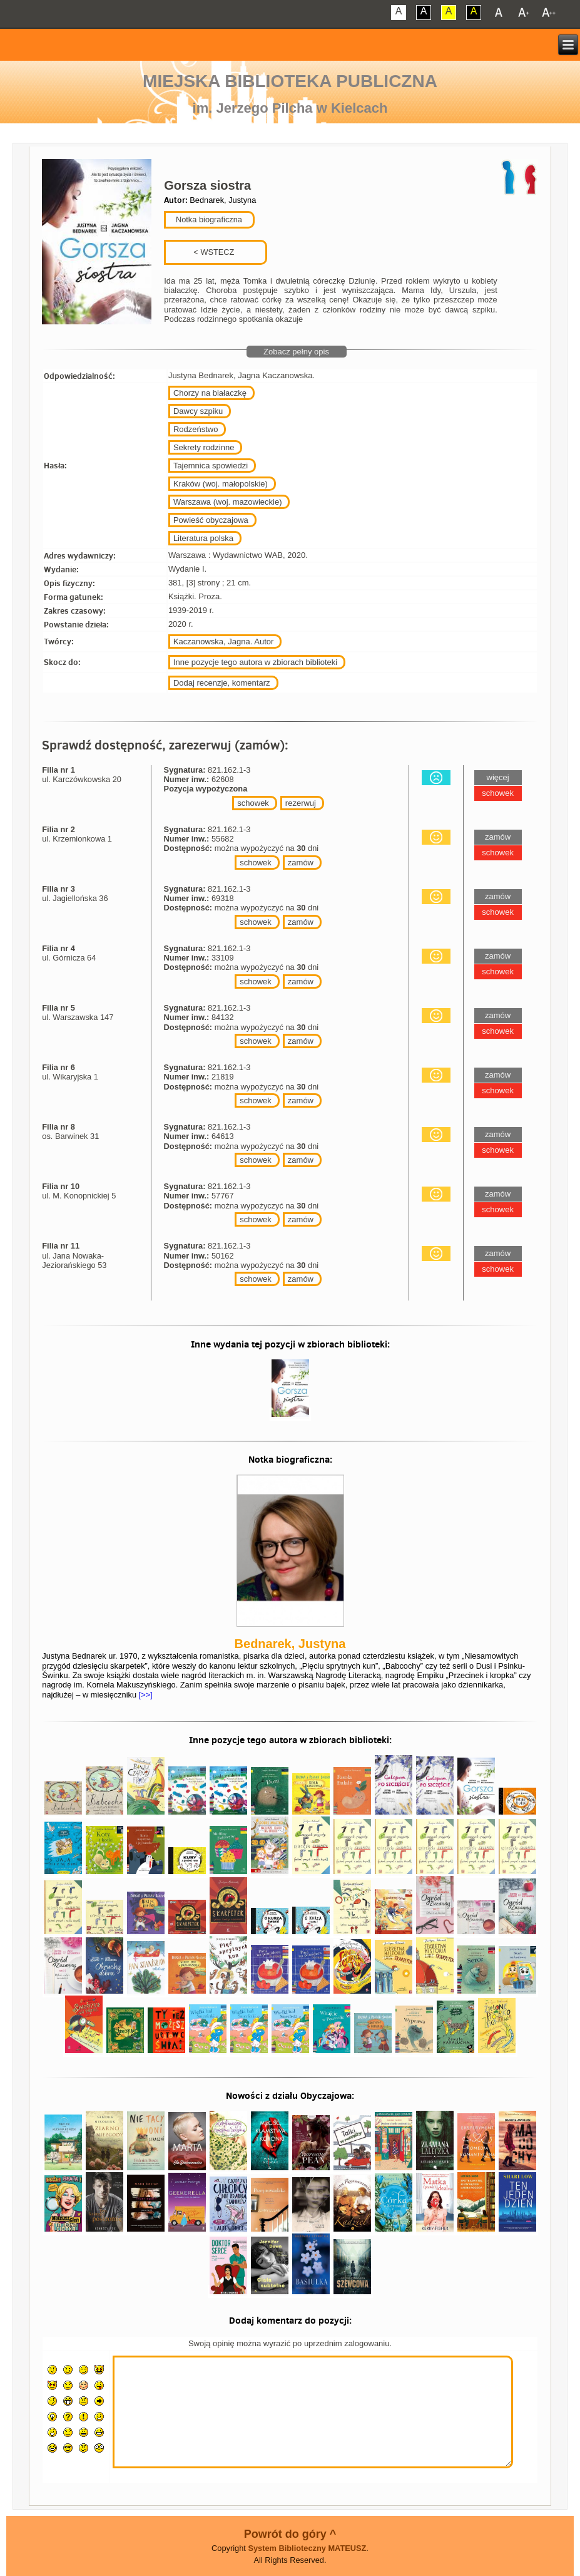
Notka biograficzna (208, 219)
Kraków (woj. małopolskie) (220, 483)
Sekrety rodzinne (204, 447)
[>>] (144, 1694)
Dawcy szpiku (198, 411)
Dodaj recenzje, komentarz (221, 683)
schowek (253, 803)
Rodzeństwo (195, 429)
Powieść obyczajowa (210, 520)
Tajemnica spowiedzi (210, 465)
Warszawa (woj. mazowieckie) (227, 502)
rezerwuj (300, 803)
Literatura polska (203, 538)
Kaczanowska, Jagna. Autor (223, 641)
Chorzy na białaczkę (210, 393)
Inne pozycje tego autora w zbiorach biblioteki (255, 662)
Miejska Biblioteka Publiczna (290, 81)
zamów (300, 862)
